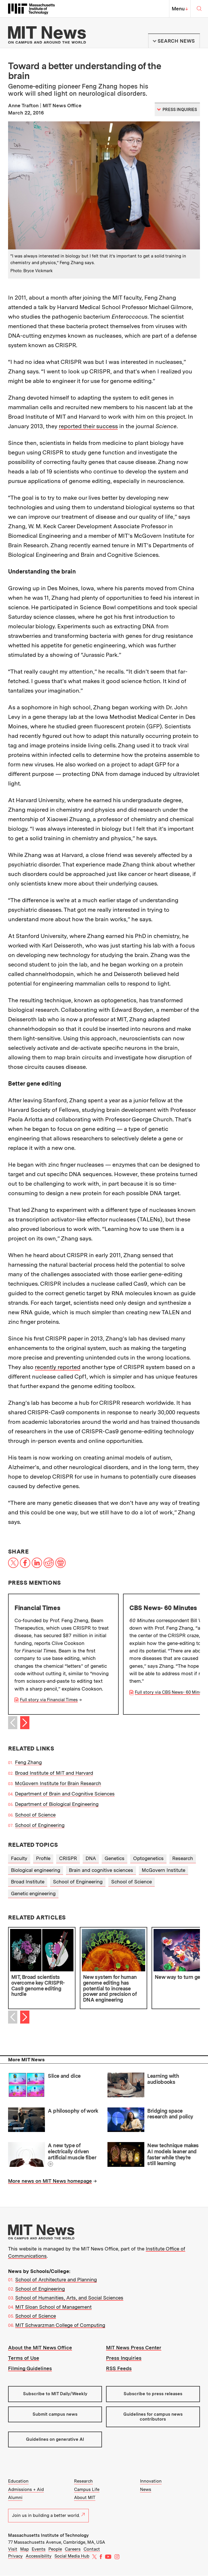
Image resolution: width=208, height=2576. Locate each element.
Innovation (151, 2481)
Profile (43, 1858)
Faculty (19, 1858)
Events (39, 2549)
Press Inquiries (123, 2358)
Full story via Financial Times (49, 1699)
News (145, 2489)
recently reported (57, 1367)
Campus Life (86, 2489)
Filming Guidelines (30, 2368)
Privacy (15, 2556)
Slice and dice (64, 2076)
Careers (73, 2549)
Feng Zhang (28, 1762)
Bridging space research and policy (170, 2114)
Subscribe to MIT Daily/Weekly (55, 2393)
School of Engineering (40, 1825)
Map (24, 2549)
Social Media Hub (71, 2556)
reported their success (88, 426)
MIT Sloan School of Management (53, 2307)
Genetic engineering (33, 1893)
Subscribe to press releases (153, 2393)
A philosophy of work (73, 2111)
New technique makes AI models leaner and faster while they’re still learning (172, 2154)
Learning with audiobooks (163, 2079)
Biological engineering (35, 1870)
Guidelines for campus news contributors (153, 2417)
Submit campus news (55, 2414)
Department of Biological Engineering (57, 1804)
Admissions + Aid (26, 2489)
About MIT (84, 2497)
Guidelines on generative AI (55, 2439)
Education (18, 2481)
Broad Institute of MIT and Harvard (54, 1773)
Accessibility (39, 2556)
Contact (92, 2549)
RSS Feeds (119, 2368)
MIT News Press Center (133, 2348)
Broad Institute (27, 1882)
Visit (12, 2549)
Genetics (114, 1858)
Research (182, 1858)
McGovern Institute (163, 1870)
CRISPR (68, 1858)
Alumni (15, 2497)
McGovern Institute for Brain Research (58, 1783)
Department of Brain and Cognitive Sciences (65, 1794)
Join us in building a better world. (48, 2515)
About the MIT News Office (40, 2348)
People (55, 2549)
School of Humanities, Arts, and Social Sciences (69, 2298)
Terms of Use (23, 2358)
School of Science (35, 1815)
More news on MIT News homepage (50, 2181)
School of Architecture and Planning (56, 2279)
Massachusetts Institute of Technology (48, 2535)
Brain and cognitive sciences (101, 1870)
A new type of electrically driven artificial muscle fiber (72, 2151)
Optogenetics (148, 1858)
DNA (91, 1858)
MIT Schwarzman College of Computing (60, 2325)
